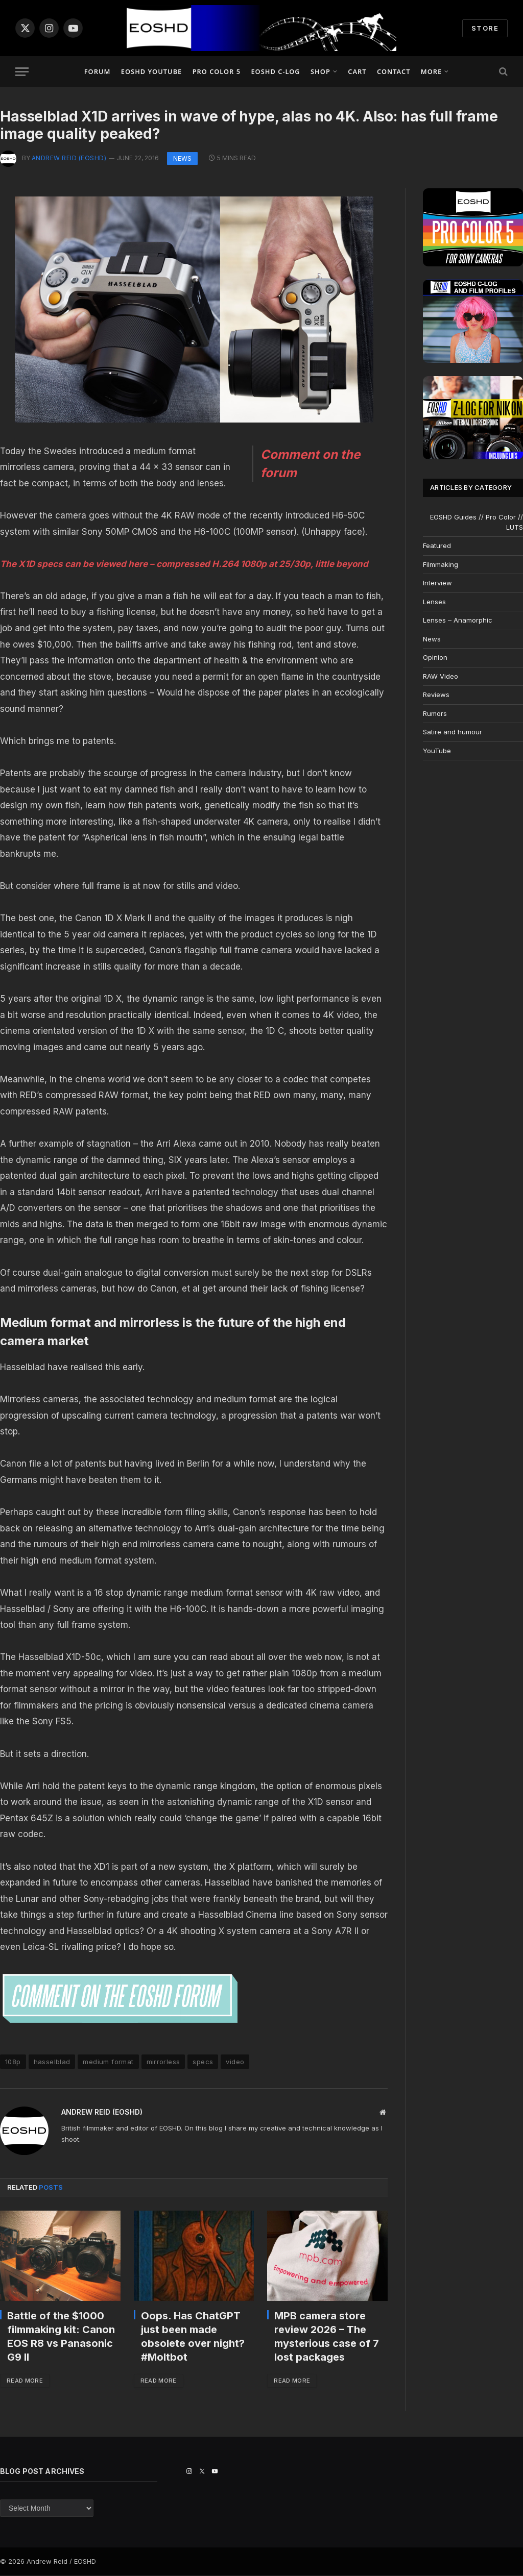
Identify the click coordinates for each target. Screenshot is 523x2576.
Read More (26, 2381)
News (182, 158)
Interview (437, 583)
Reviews (436, 694)
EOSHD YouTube (151, 71)
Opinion (435, 657)
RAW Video (440, 676)
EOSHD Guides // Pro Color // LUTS (476, 522)
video (235, 2062)
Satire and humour (452, 732)
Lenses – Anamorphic (457, 620)
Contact (393, 71)
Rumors (435, 713)
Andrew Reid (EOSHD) (69, 158)
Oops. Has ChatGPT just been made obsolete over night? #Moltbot (193, 2337)
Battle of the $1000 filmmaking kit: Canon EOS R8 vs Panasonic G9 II (61, 2337)
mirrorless (163, 2062)
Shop (320, 71)
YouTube (437, 751)
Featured (437, 545)
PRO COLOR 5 (217, 71)
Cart (357, 71)
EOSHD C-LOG (275, 71)
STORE (484, 28)
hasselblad (52, 2062)
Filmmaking (440, 564)
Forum (97, 71)
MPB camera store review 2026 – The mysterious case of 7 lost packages (326, 2337)
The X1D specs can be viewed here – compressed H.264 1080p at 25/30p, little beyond (184, 564)
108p (13, 2062)
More (431, 71)
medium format (108, 2062)
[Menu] (22, 71)
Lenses (434, 602)
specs (203, 2062)
